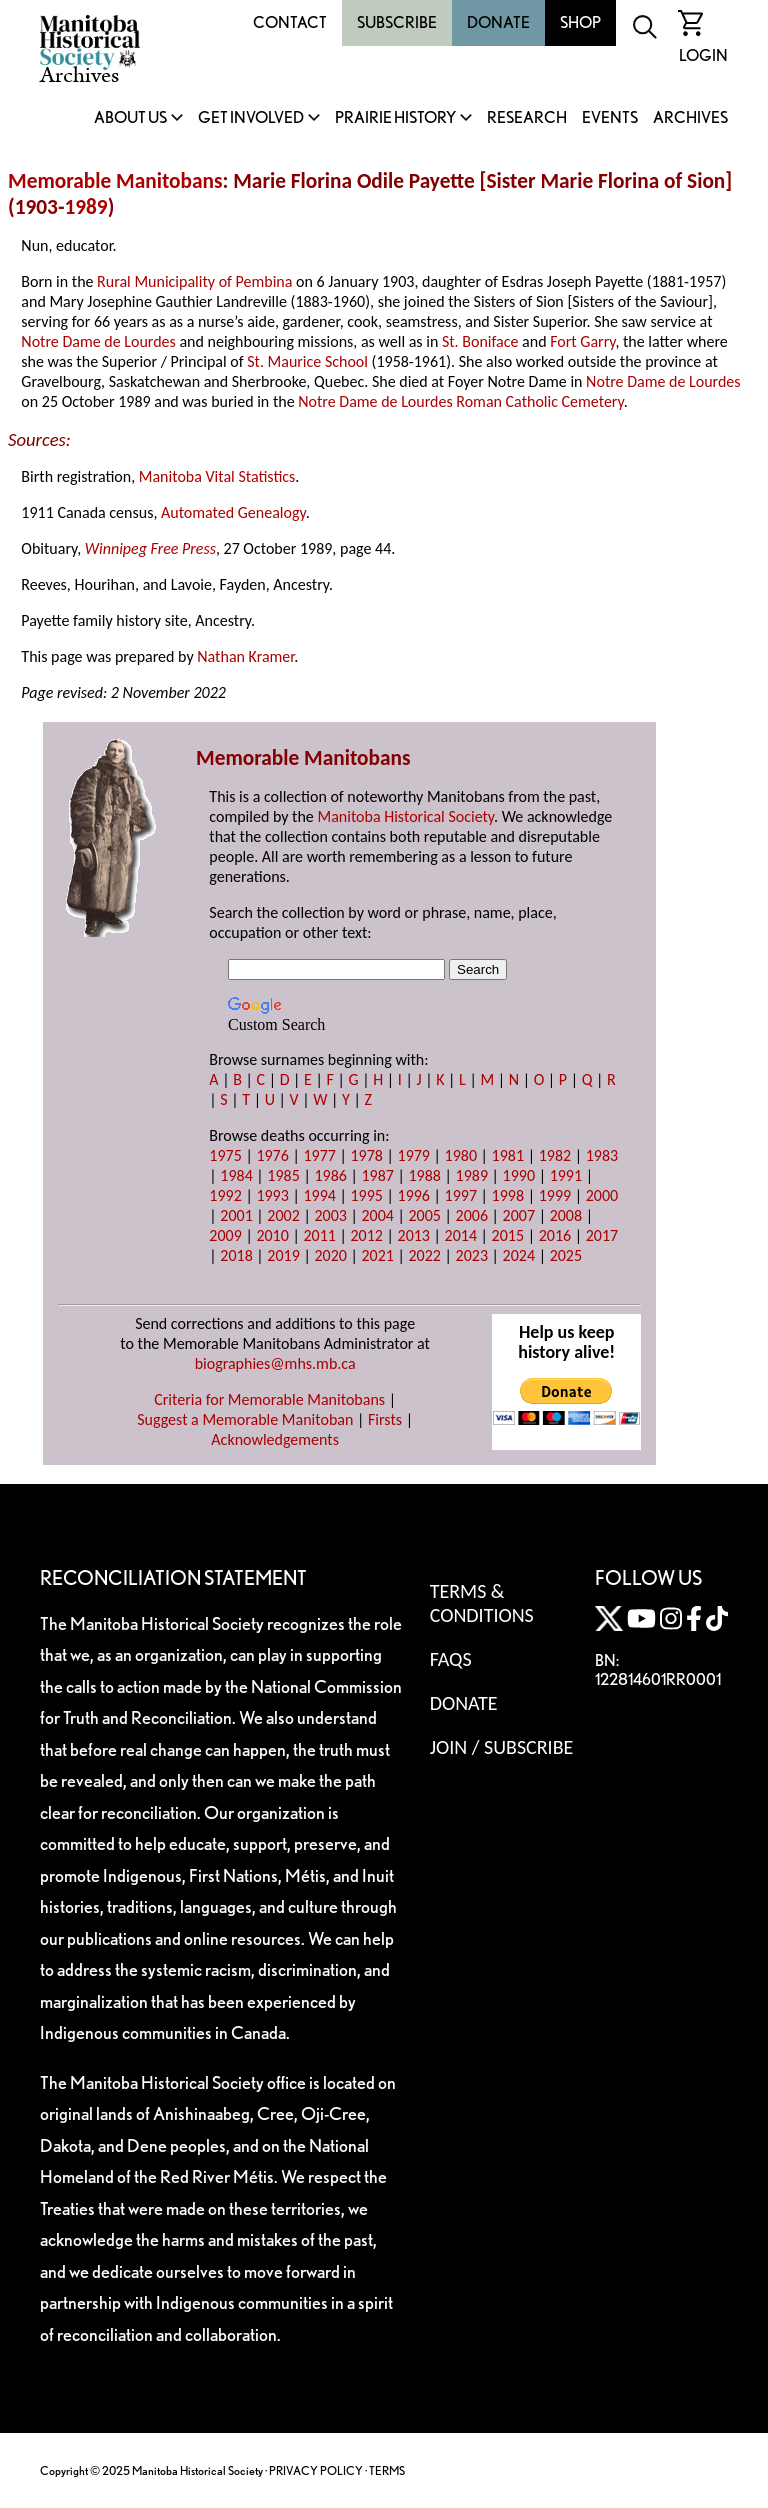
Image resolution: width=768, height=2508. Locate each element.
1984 (236, 1175)
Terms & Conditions (482, 1603)
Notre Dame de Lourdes (98, 341)
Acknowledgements (275, 1439)
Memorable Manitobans (115, 181)
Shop (580, 22)
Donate (498, 22)
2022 (425, 1255)
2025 (566, 1255)
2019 (283, 1255)
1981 (508, 1155)
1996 (414, 1195)
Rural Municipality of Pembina (194, 281)
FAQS (451, 1659)
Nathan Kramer (245, 656)
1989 (85, 207)
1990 (519, 1175)
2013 (414, 1235)
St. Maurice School (307, 361)
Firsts (385, 1419)
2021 (377, 1255)
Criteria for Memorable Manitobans (269, 1399)
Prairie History (395, 118)
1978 (366, 1155)
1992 (225, 1195)
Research (527, 118)
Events (610, 118)
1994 (319, 1195)
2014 (461, 1235)
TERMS (387, 2470)
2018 (236, 1255)
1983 (602, 1155)
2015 (508, 1235)
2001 (236, 1215)
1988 (425, 1175)
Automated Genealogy (233, 512)
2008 (566, 1215)
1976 (272, 1155)
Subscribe (397, 22)
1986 (330, 1175)
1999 (555, 1195)
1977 (319, 1155)
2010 (272, 1235)
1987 (377, 1175)
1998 (508, 1195)
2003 (330, 1215)
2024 (519, 1255)
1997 (461, 1195)
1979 (414, 1155)
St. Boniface (480, 341)
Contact (290, 22)
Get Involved (251, 118)
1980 (461, 1155)
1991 (566, 1175)
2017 (602, 1235)
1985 (283, 1175)
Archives (690, 118)
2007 (519, 1215)
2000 (602, 1195)
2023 (472, 1255)
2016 (555, 1235)
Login (703, 55)
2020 (330, 1255)
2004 (377, 1215)
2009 (225, 1235)
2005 (425, 1215)
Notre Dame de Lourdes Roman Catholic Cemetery (460, 401)
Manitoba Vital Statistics (217, 476)
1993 (272, 1195)
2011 (319, 1235)
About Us (130, 118)
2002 (283, 1215)
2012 (366, 1235)
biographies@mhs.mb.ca (275, 1363)
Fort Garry (582, 341)
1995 (366, 1195)
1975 (225, 1155)
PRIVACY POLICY (316, 2470)
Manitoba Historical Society (405, 816)
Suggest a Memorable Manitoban (245, 1419)
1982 (555, 1155)
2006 (472, 1215)
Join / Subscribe (502, 1747)
